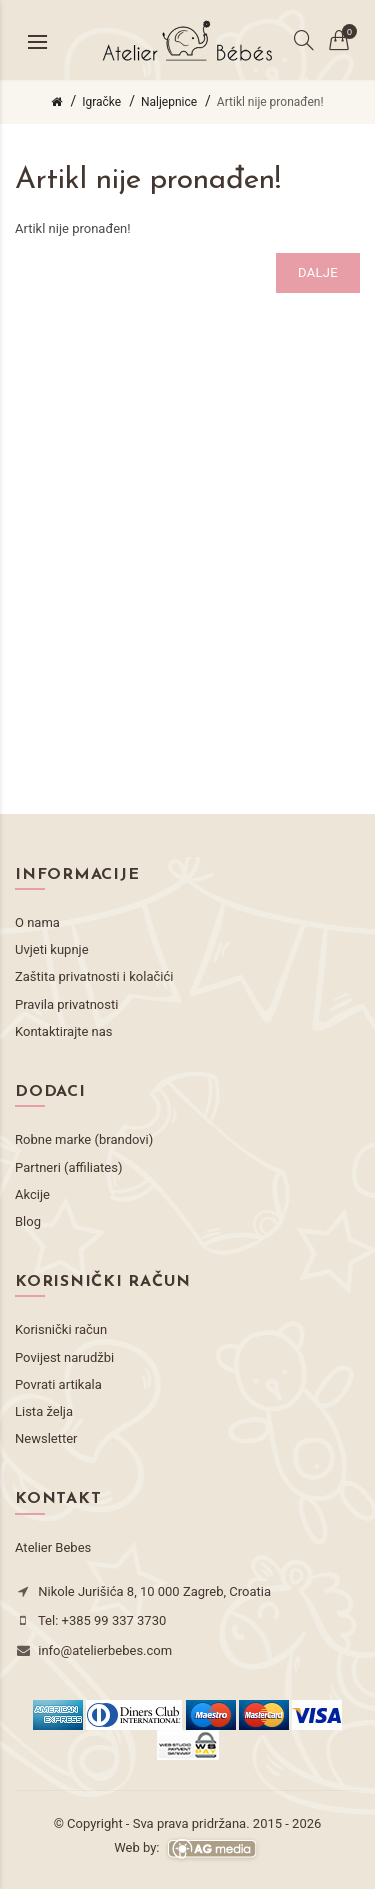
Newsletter (46, 1438)
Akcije (32, 1194)
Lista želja (44, 1411)
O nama (37, 922)
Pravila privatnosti (66, 1004)
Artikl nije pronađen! (270, 102)
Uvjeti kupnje (52, 949)
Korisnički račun (61, 1329)
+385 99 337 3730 (114, 1620)
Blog (28, 1221)
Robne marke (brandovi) (84, 1139)
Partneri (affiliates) (68, 1167)
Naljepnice (169, 102)
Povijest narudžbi (64, 1357)
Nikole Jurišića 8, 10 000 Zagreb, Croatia (154, 1591)
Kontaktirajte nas (64, 1031)
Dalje (318, 272)
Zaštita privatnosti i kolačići (94, 976)
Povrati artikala (58, 1384)
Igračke (101, 102)
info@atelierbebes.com (105, 1650)
